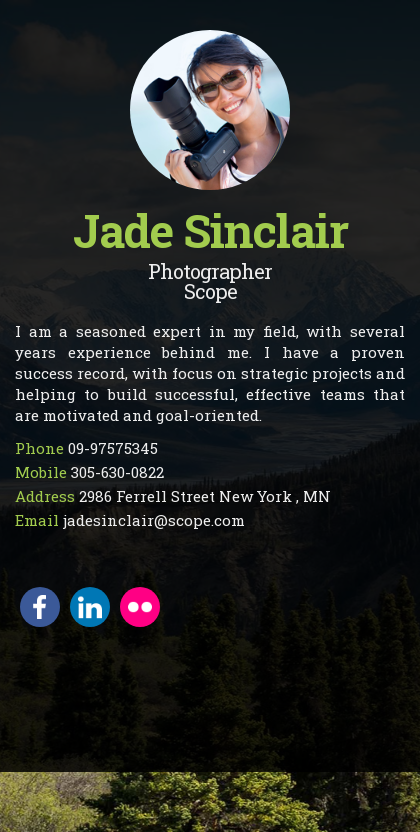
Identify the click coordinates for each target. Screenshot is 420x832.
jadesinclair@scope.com (154, 520)
